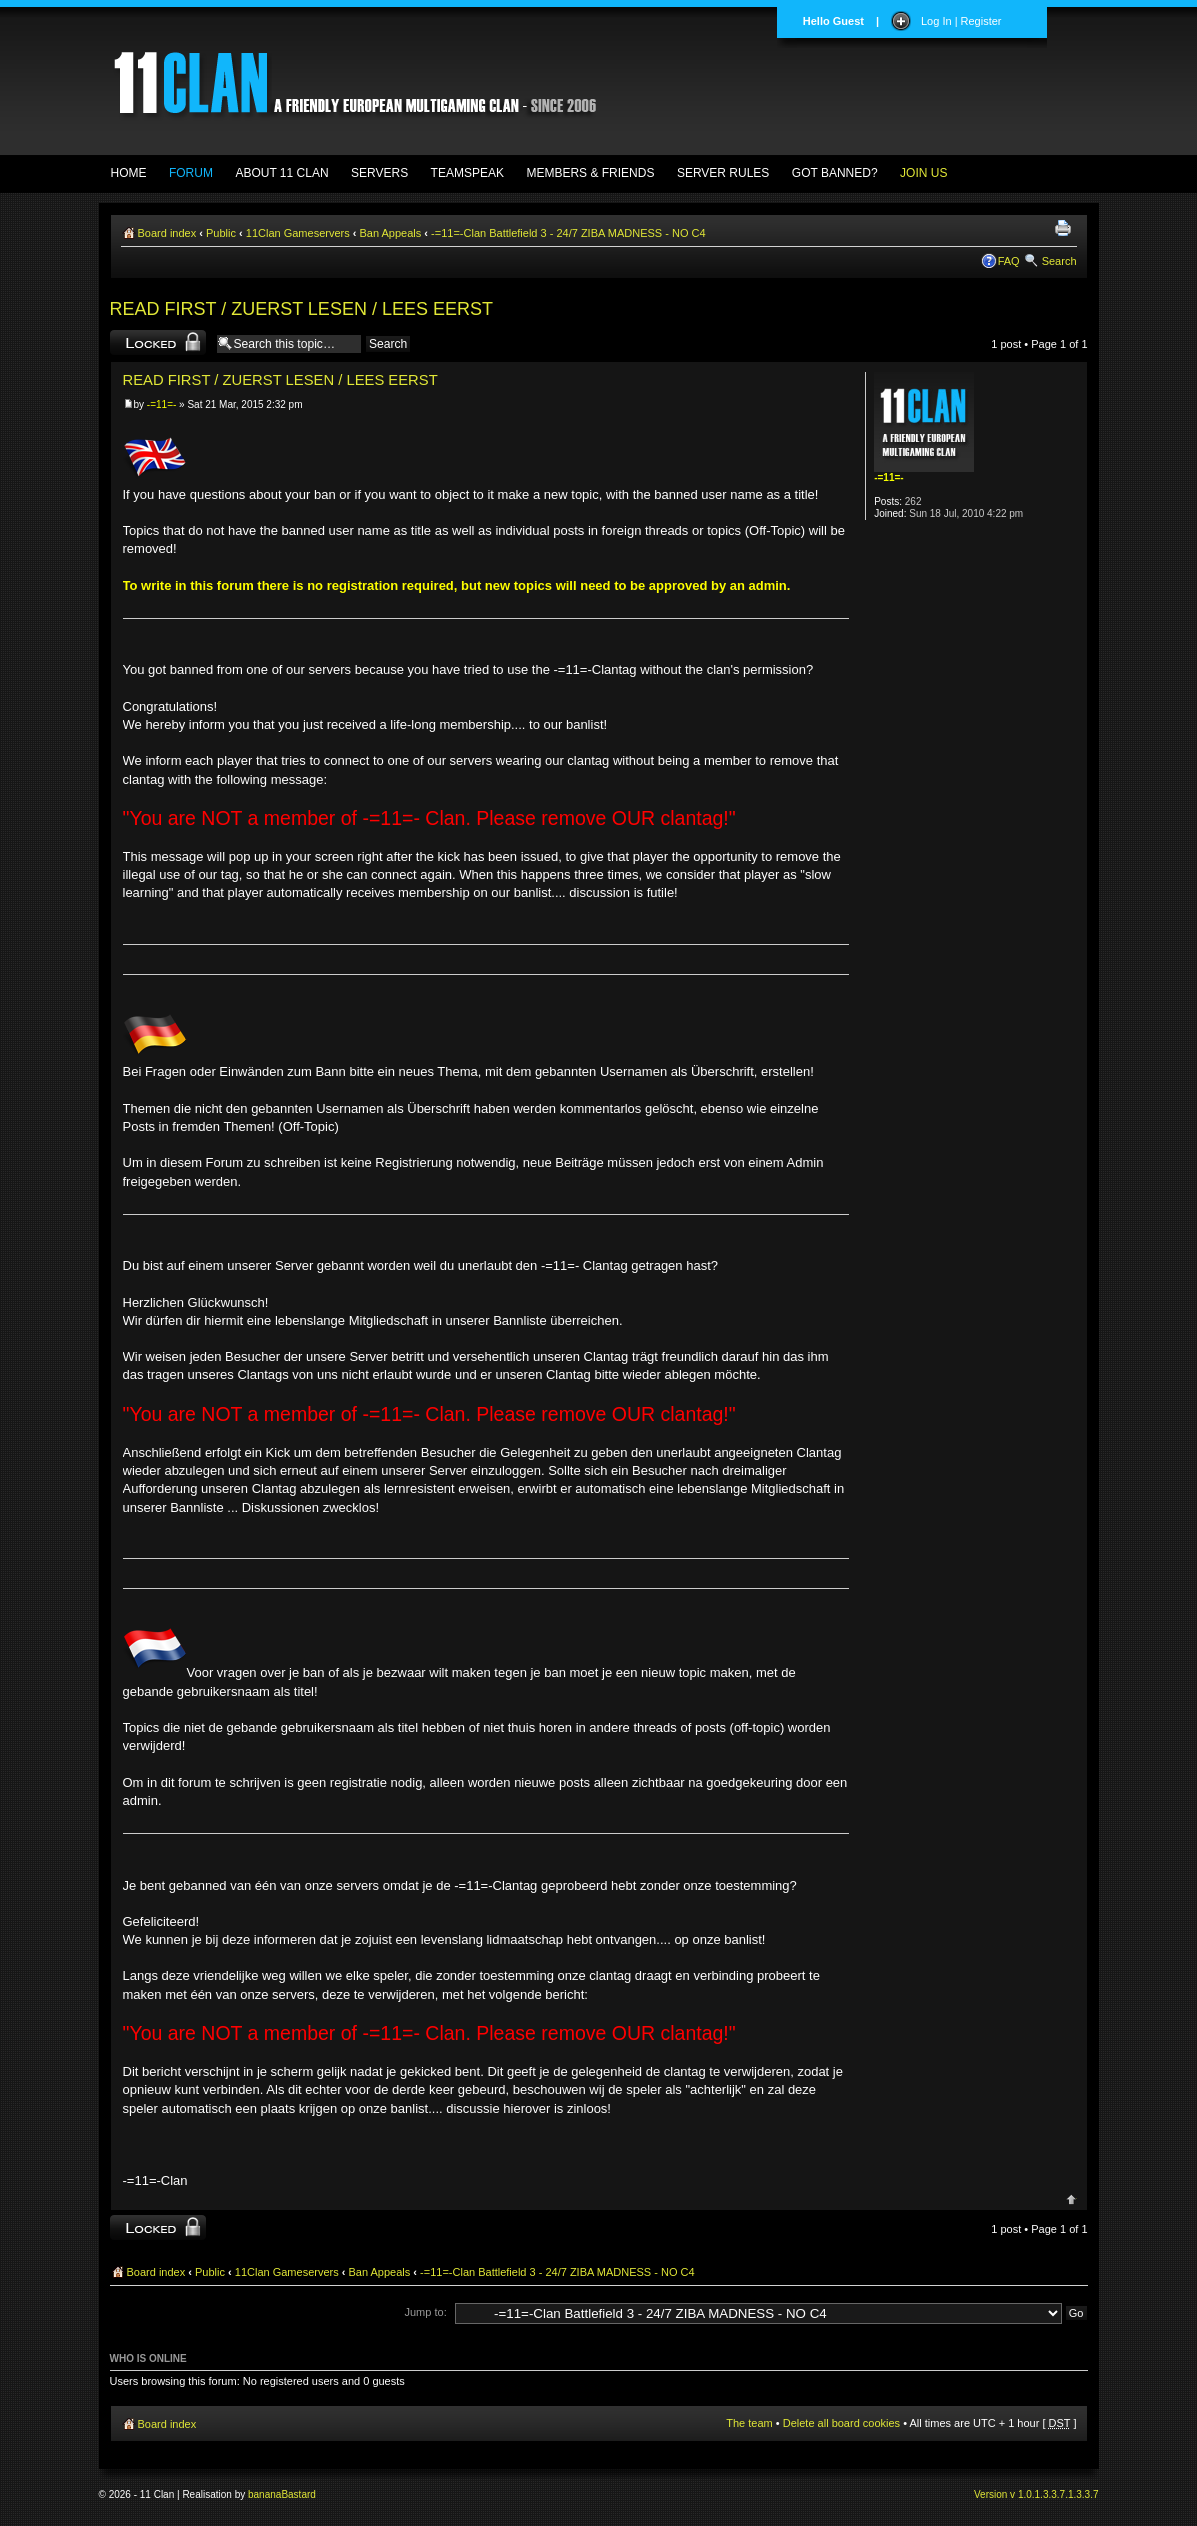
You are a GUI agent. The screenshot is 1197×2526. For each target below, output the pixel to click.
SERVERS (379, 173)
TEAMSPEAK (467, 173)
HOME (129, 173)
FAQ (1009, 261)
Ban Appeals (391, 233)
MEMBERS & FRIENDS (590, 173)
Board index (167, 233)
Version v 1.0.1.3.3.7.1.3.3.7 (1036, 2494)
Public (221, 233)
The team (749, 2423)
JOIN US (923, 173)
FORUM (191, 173)
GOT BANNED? (835, 173)
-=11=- (161, 404)
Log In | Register (961, 21)
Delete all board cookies (841, 2423)
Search (1059, 261)
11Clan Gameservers (298, 233)
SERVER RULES (723, 173)
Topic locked (158, 342)
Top (1071, 2199)
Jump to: (426, 2312)
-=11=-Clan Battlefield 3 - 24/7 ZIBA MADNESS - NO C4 (568, 233)
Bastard (298, 2494)
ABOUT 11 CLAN (281, 173)
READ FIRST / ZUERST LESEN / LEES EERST (301, 309)
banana (264, 2494)
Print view (1066, 229)
